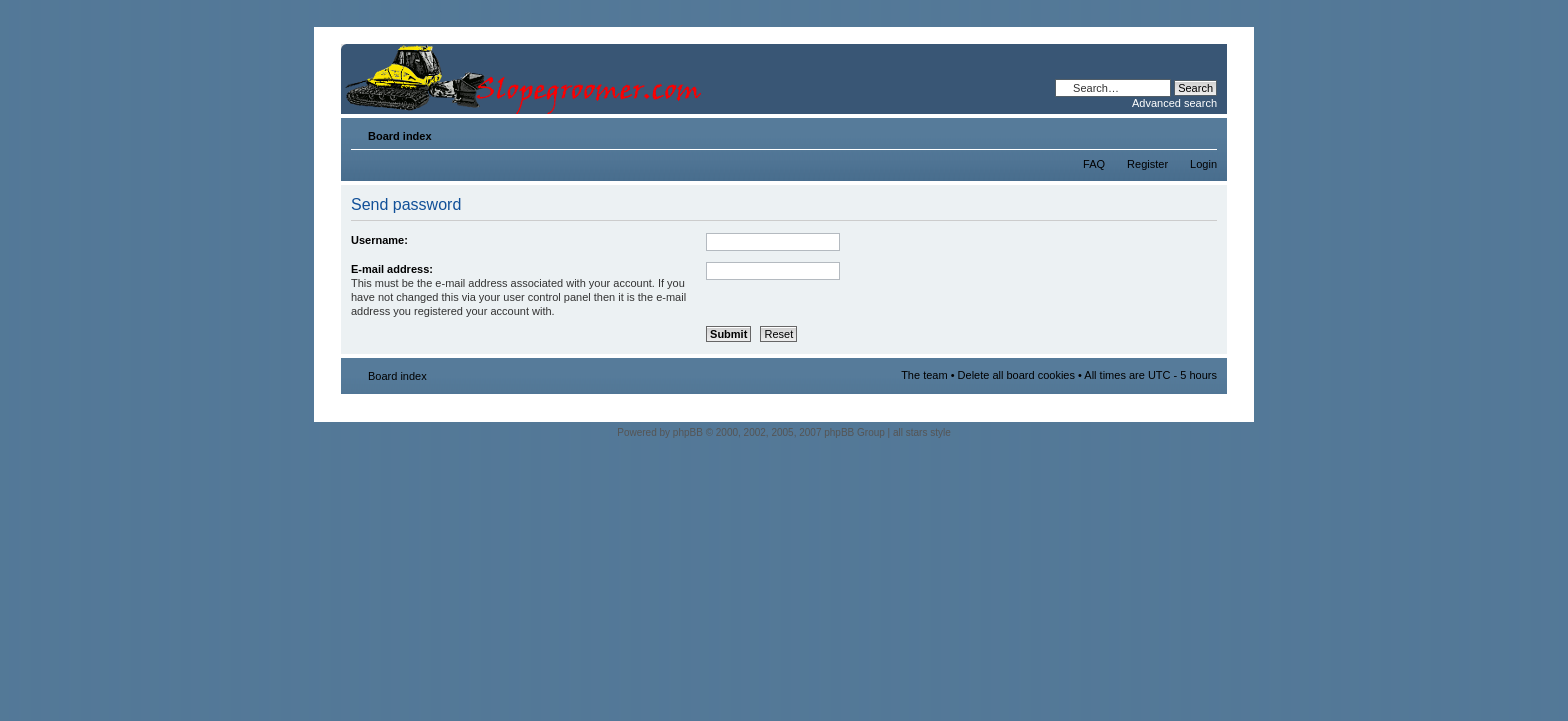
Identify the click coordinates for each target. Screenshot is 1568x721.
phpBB (688, 432)
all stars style (922, 432)
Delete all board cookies (1016, 375)
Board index (400, 136)
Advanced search (1174, 103)
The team (924, 375)
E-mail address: (392, 269)
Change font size (1202, 132)
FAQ (1094, 164)
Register (1147, 164)
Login (1203, 164)
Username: (379, 240)
